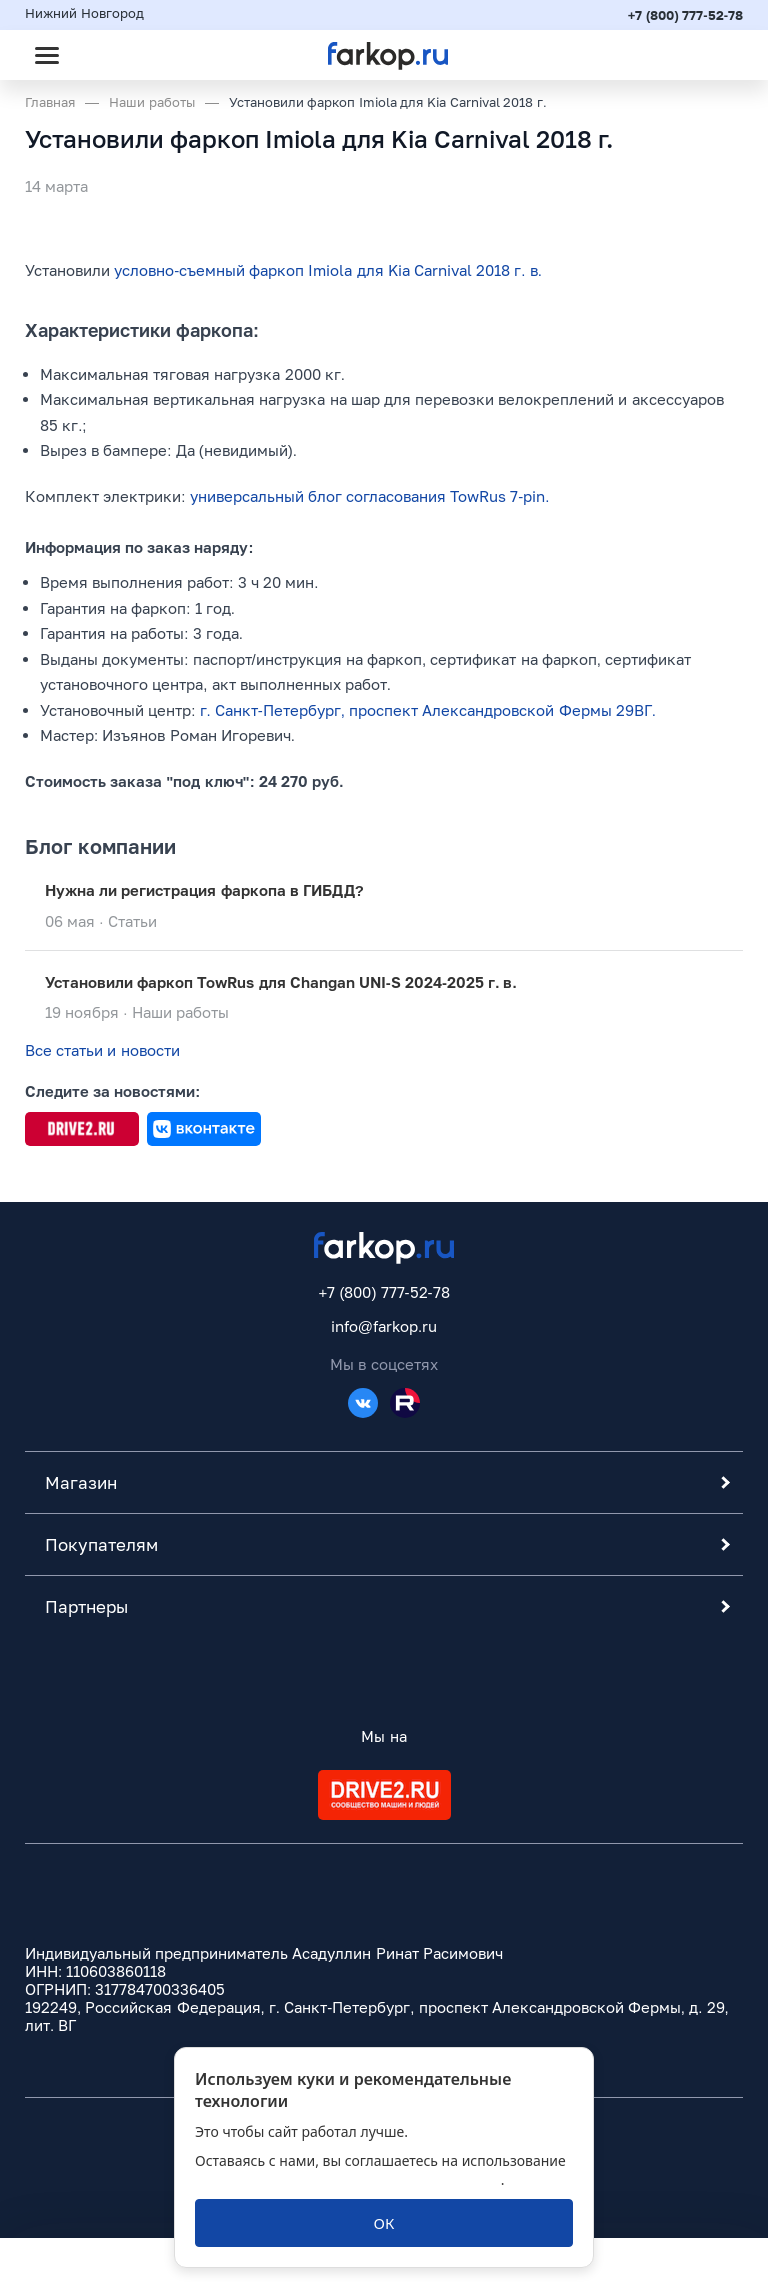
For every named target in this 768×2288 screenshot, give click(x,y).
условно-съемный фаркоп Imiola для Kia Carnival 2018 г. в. (328, 270)
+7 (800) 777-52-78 (685, 15)
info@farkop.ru (384, 1326)
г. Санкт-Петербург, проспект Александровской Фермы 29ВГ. (428, 710)
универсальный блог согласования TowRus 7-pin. (370, 496)
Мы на (383, 1736)
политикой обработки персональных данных (348, 2179)
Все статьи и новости (102, 1051)
